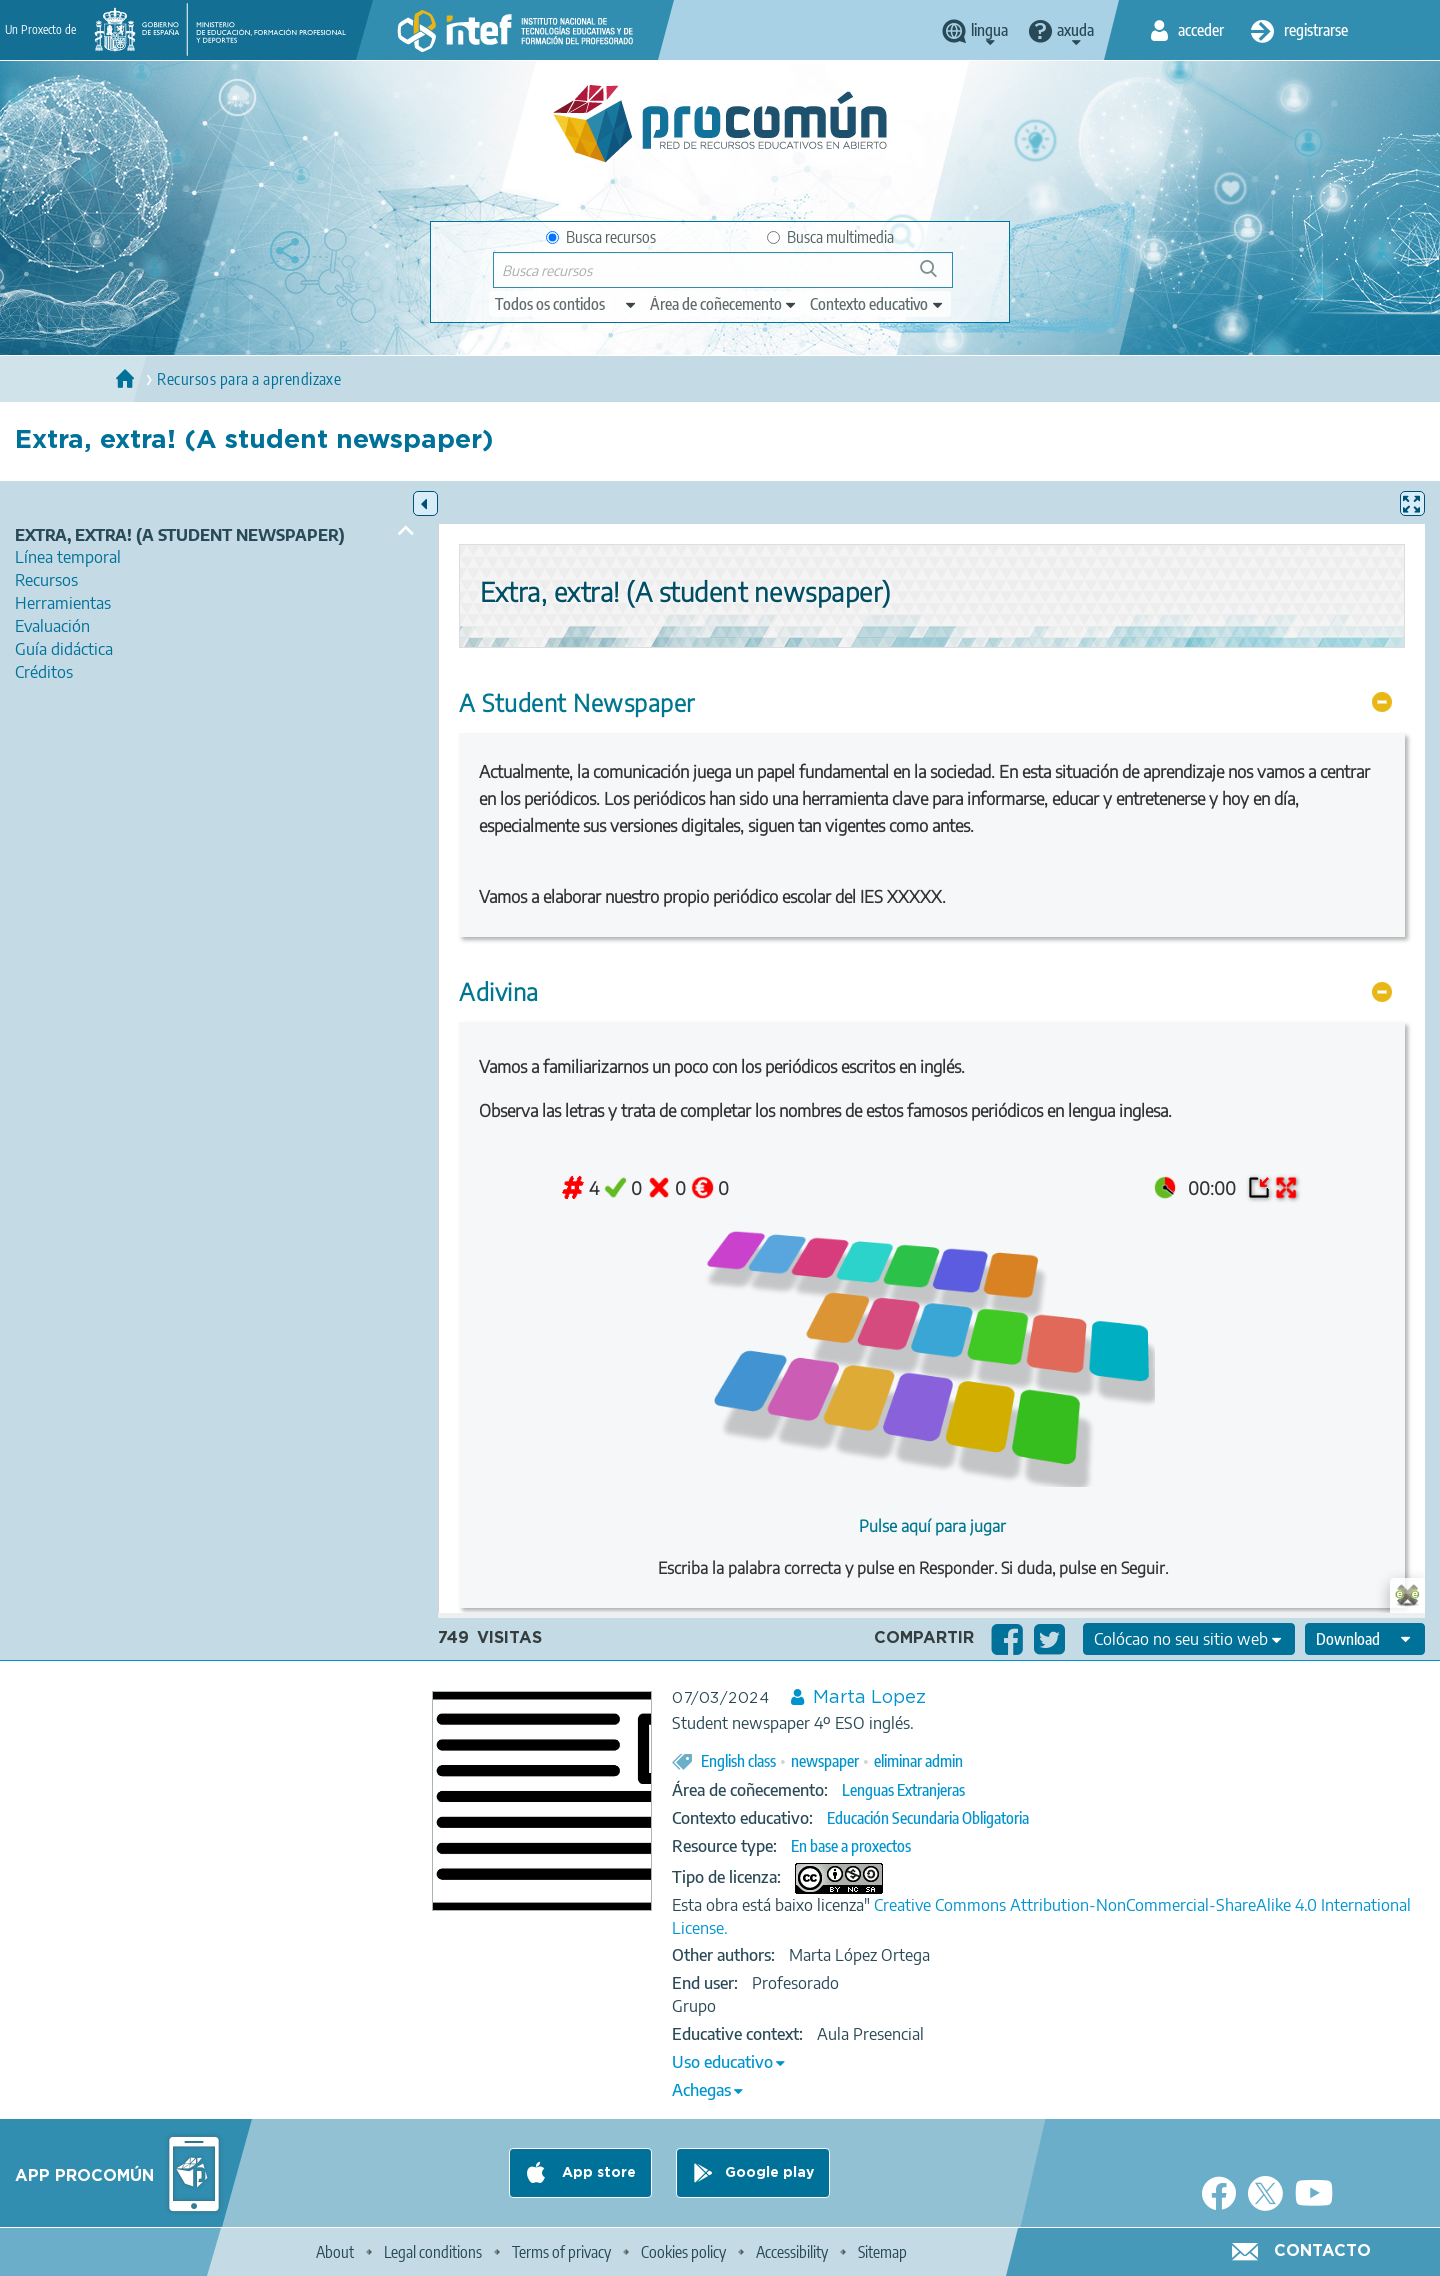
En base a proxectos (851, 1846)
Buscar (937, 276)
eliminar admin (918, 1761)
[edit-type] (566, 304)
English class (738, 1761)
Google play (769, 2173)
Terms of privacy (561, 2252)
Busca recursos (601, 237)
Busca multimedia (830, 237)
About (335, 2252)
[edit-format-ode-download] (1365, 1639)
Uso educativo (722, 2062)
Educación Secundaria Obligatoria (928, 1818)
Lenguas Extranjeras (903, 1790)
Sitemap (882, 2252)
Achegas (701, 2090)
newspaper (825, 1761)
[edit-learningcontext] (877, 304)
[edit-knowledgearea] (724, 304)
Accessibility (792, 2252)
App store (597, 2173)
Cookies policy (683, 2252)
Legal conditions (433, 2252)
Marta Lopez (869, 1698)
